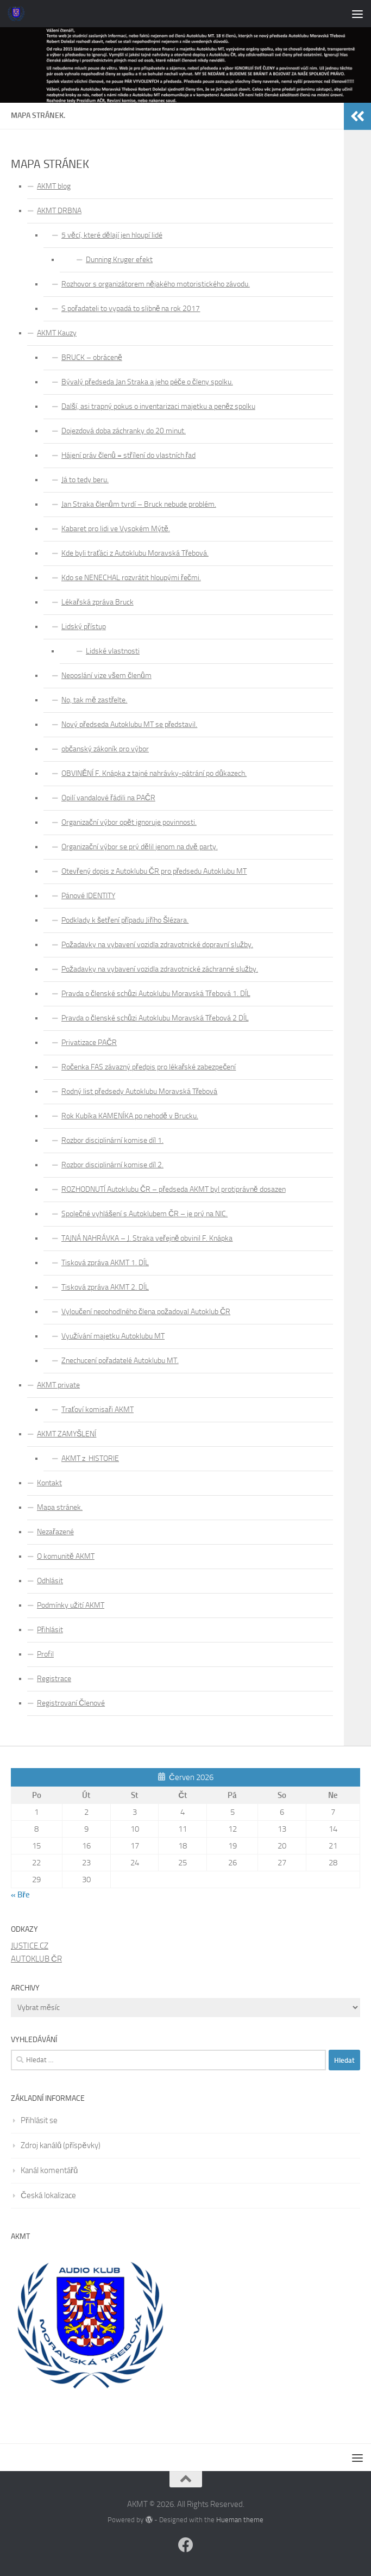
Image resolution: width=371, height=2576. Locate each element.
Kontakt (49, 1483)
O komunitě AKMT (66, 1556)
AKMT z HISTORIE (90, 1458)
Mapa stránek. (60, 1507)
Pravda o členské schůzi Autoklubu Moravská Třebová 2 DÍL (155, 1018)
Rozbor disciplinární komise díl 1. (112, 1140)
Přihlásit (50, 1629)
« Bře (20, 1895)
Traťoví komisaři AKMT (97, 1409)
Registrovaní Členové (71, 1703)
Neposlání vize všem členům (106, 675)
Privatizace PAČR (89, 1042)
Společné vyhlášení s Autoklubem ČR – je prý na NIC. (144, 1213)
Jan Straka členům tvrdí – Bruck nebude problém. (138, 504)
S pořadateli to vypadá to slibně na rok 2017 (130, 308)
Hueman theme (239, 2520)
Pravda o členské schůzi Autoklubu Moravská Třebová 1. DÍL (155, 993)
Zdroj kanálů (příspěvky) (60, 2145)
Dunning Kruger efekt (119, 259)
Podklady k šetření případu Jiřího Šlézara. (124, 920)
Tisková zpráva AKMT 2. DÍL (105, 1287)
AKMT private (58, 1385)
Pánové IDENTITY (88, 895)
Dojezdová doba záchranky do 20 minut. (123, 430)
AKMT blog (54, 186)
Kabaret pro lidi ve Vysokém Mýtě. (115, 528)
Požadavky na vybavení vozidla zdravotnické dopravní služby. (157, 944)
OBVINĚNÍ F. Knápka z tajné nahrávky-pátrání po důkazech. (154, 773)
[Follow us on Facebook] (185, 2545)
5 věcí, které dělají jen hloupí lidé (111, 235)
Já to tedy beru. (85, 479)
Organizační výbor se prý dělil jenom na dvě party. (139, 846)
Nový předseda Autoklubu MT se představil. (129, 724)
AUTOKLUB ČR (36, 1959)
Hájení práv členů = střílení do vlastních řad (128, 455)
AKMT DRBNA (59, 210)
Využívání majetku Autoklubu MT (113, 1336)
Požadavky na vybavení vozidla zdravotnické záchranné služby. (159, 969)
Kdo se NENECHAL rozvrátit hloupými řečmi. (131, 577)
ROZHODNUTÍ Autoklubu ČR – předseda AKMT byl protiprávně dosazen (173, 1189)
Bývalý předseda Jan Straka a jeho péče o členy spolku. (147, 382)
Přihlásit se (39, 2120)
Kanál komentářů (49, 2170)
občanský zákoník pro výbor (105, 749)
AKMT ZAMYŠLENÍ (66, 1434)
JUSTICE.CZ (29, 1946)
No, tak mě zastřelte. (94, 700)
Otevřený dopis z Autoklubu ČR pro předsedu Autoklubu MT (154, 871)
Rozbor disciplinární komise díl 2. (112, 1164)
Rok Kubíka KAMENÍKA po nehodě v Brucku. (129, 1116)
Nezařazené (55, 1531)
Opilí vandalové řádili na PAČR (108, 797)
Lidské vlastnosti (113, 651)
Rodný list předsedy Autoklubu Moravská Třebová (139, 1091)
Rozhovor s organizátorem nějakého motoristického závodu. (155, 284)
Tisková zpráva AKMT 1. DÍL (105, 1262)
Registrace (54, 1678)
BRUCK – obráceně (91, 357)
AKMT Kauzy (57, 333)
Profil (45, 1654)
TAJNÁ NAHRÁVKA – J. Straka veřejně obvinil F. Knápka (147, 1238)
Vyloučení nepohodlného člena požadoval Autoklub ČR (145, 1311)
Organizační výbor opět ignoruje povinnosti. (129, 822)
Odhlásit (50, 1580)
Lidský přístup (83, 626)
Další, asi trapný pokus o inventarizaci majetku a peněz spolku (158, 406)
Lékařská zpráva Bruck (97, 602)
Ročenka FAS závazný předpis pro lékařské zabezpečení (148, 1067)
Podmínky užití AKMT (70, 1605)
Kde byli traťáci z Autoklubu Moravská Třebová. (135, 553)
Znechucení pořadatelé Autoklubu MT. (120, 1360)
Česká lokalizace (48, 2195)
